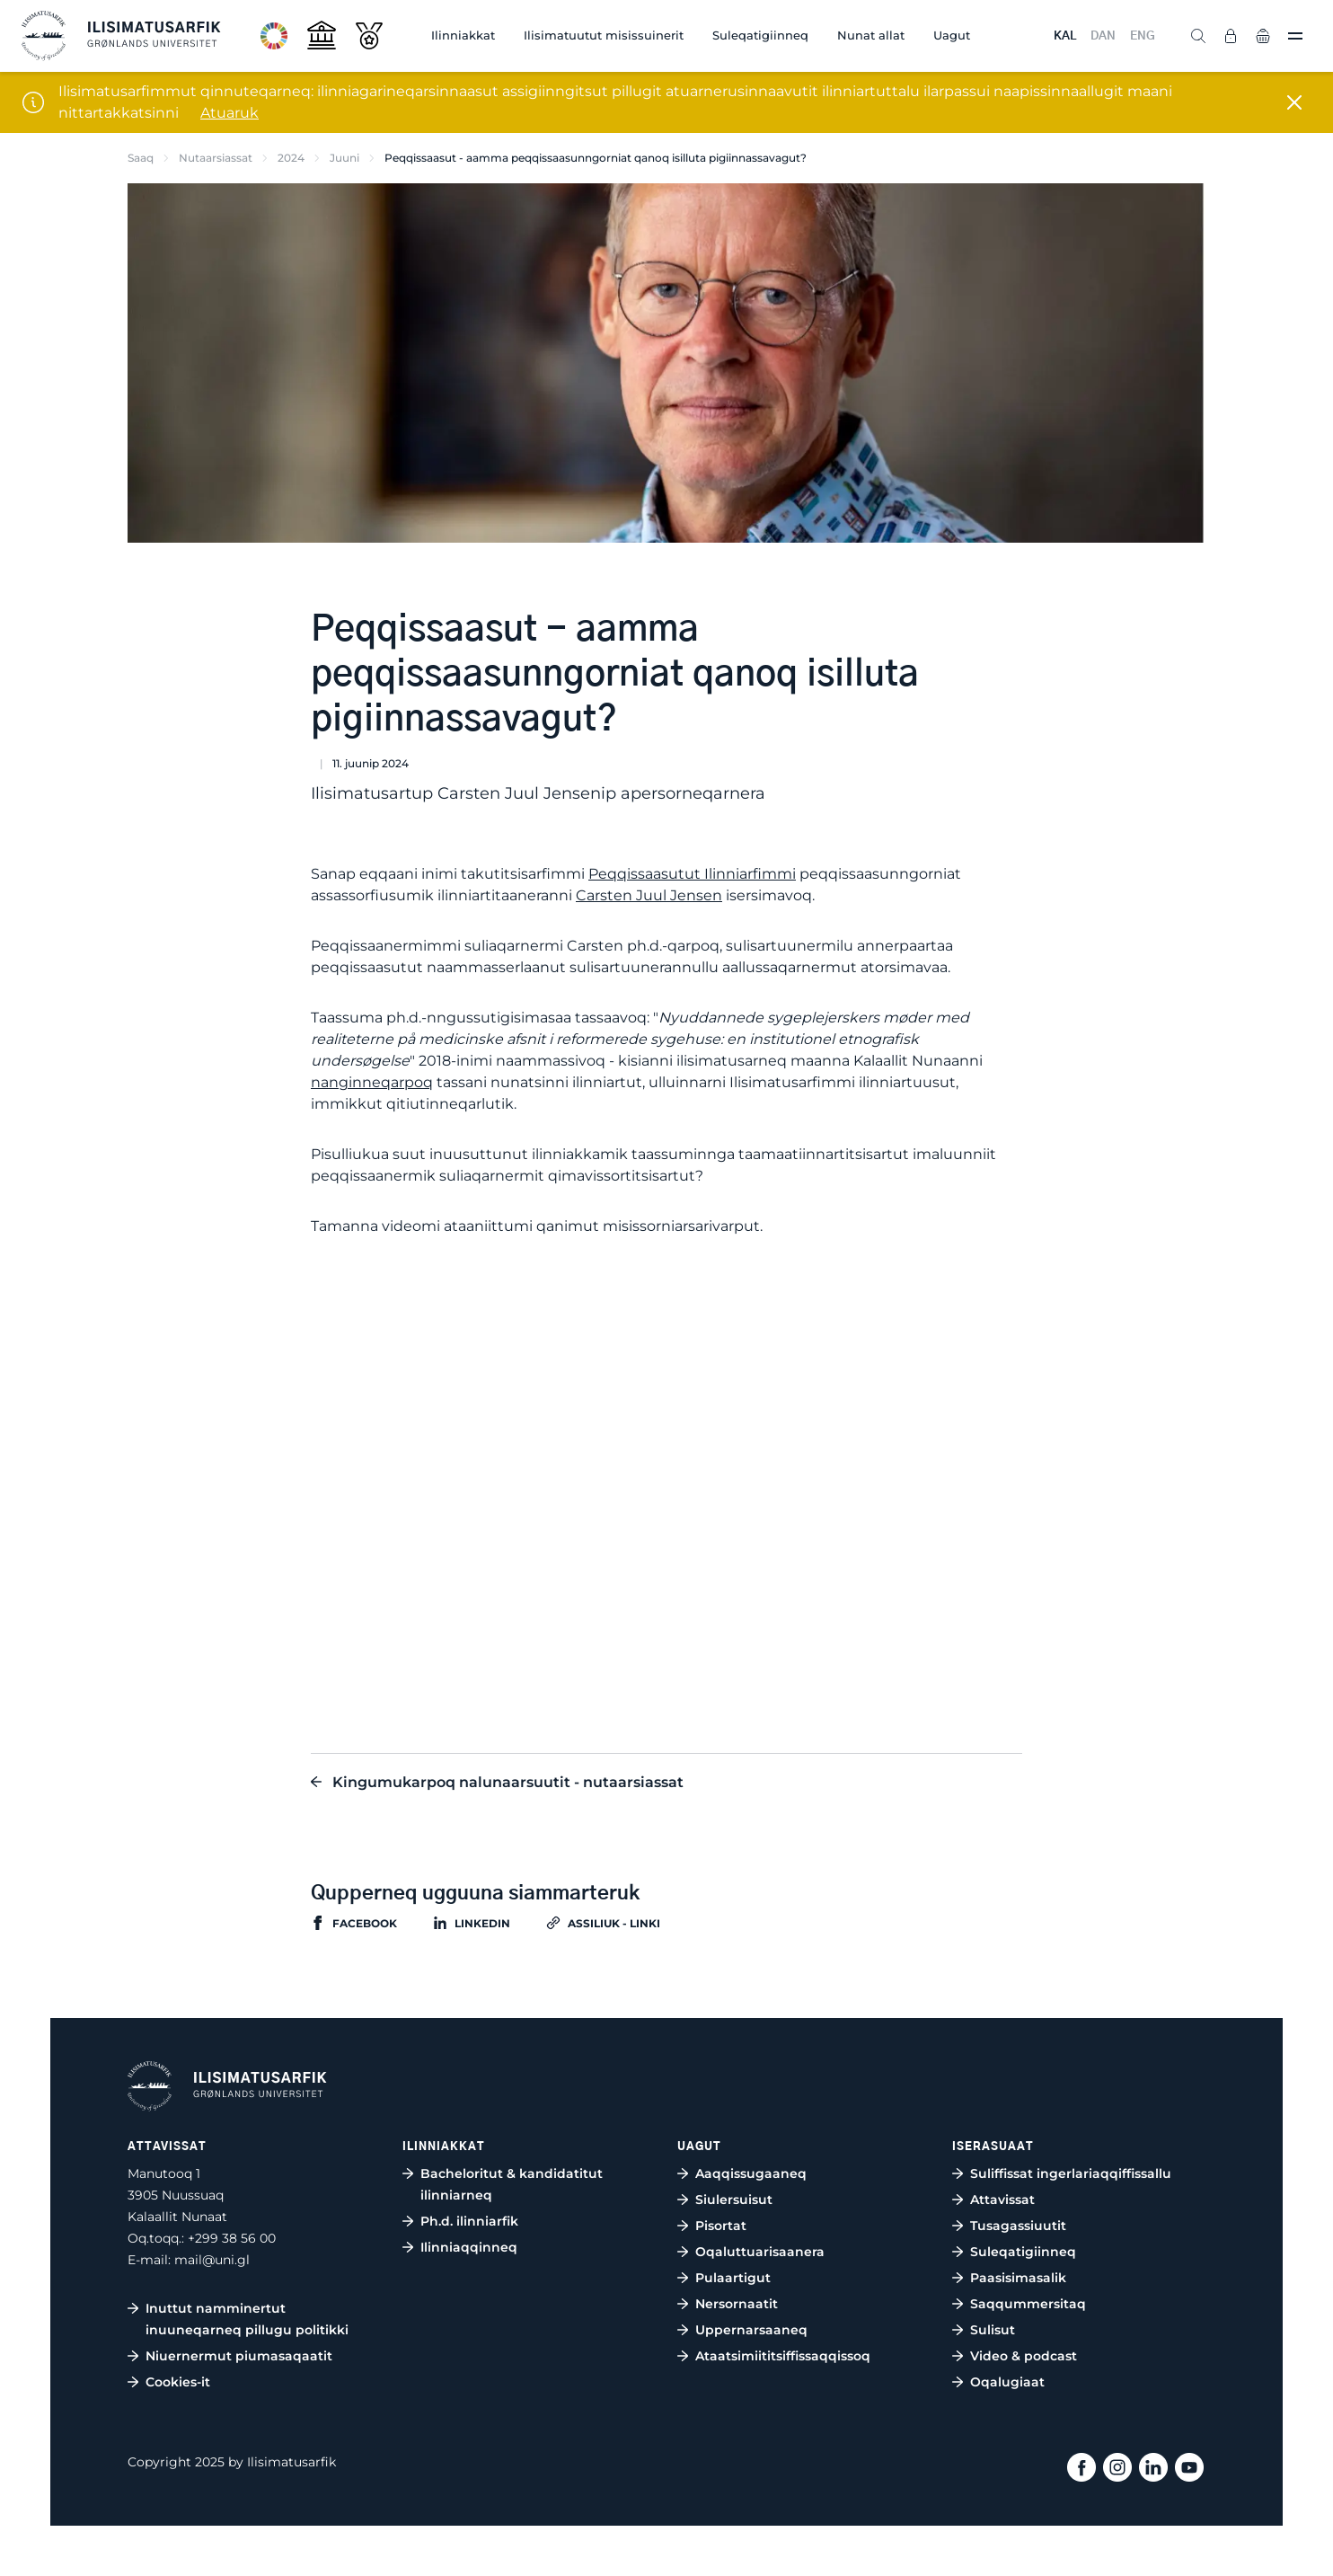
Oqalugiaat (1007, 2382)
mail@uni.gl (212, 2260)
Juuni (344, 157)
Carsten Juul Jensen (649, 895)
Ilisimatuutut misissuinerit (604, 35)
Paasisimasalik (1018, 2278)
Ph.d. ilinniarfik (469, 2221)
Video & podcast (1023, 2356)
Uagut (951, 35)
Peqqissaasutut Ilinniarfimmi (692, 873)
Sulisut (992, 2330)
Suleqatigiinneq (760, 35)
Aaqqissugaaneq (751, 2173)
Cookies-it (178, 2382)
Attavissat (1002, 2199)
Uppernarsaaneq (751, 2330)
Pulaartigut (733, 2278)
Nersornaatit (736, 2304)
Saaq (141, 157)
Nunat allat (871, 35)
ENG (1142, 36)
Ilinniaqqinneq (468, 2247)
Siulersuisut (733, 2199)
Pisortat (720, 2225)
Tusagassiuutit (1018, 2225)
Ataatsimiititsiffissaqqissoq (782, 2356)
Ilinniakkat (463, 35)
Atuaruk (229, 112)
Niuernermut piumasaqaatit (239, 2356)
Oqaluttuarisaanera (760, 2252)
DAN (1103, 36)
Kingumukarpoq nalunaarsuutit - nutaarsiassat (508, 1782)
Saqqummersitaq (1028, 2304)
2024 (291, 157)
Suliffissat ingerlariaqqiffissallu (1070, 2173)
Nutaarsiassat (215, 157)
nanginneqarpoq (372, 1082)
